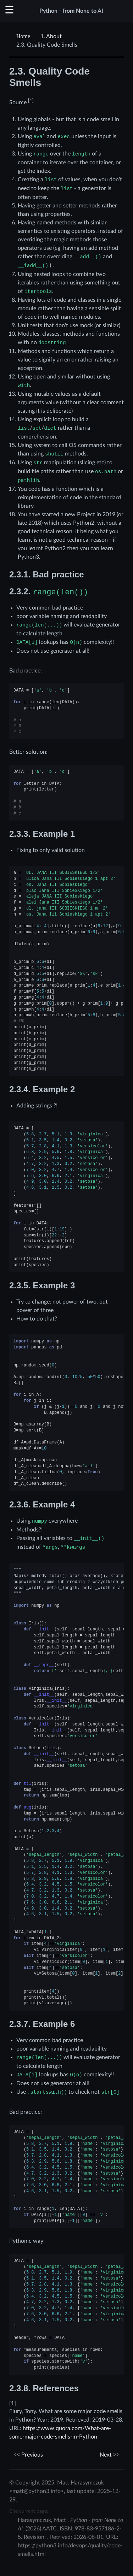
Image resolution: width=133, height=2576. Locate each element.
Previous (28, 2455)
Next (110, 2455)
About (51, 36)
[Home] (24, 36)
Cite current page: (28, 2511)
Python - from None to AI (71, 11)
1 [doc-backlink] (12, 2403)
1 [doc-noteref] (31, 100)
